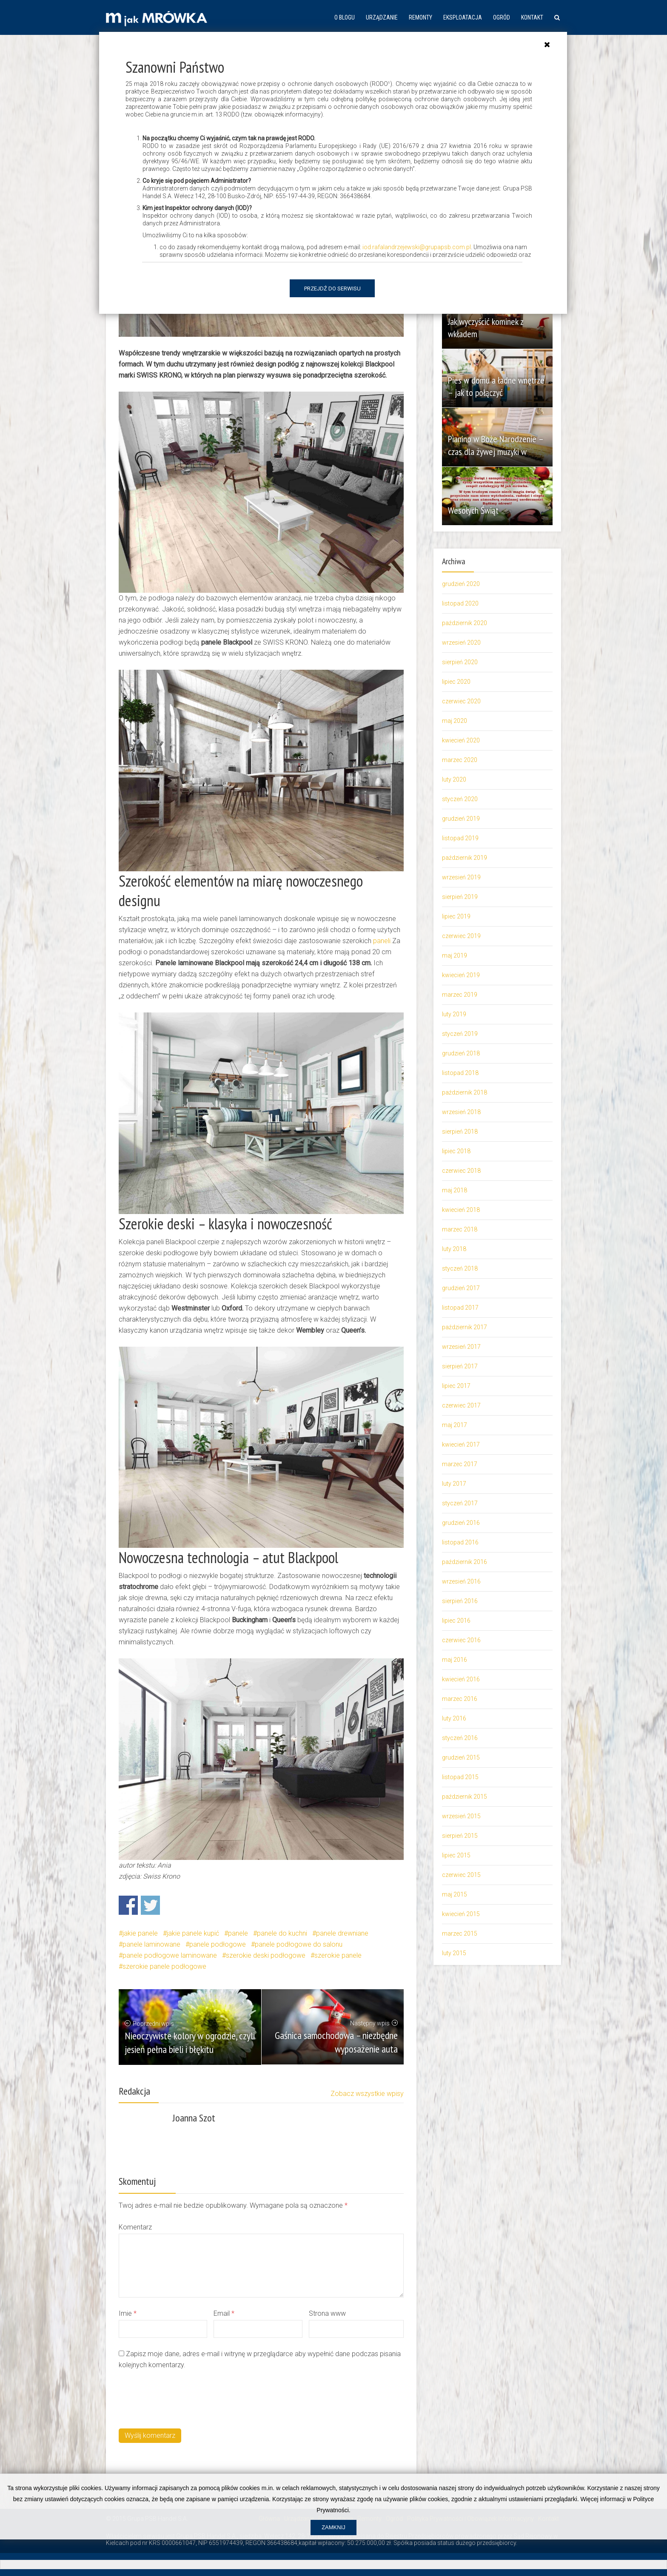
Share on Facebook (128, 1905)
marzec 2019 (459, 994)
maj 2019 (454, 955)
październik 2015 (464, 1796)
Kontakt (532, 17)
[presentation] (183, 2397)
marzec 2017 (459, 1464)
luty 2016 (454, 1718)
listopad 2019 (460, 838)
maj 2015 (454, 1894)
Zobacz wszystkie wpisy (367, 2094)
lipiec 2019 (456, 916)
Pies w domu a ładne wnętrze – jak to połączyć (492, 386)
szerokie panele (338, 1955)
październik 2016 (464, 1561)
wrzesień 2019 (461, 877)
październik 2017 (464, 1327)
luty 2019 (454, 1014)
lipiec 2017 (456, 1385)
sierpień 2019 (460, 896)
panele (238, 1933)
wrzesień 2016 (461, 1581)
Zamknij (333, 2564)
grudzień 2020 (461, 583)
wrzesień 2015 (461, 1816)
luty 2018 (454, 1248)
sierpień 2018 (460, 1131)
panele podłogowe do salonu (298, 1944)
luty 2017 (454, 1483)
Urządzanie (382, 17)
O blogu (344, 17)
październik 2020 (464, 623)
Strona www (327, 2313)
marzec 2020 (459, 759)
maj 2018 (454, 1190)
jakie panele (140, 1933)
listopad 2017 (460, 1307)
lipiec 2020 (456, 681)
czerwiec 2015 (461, 1874)
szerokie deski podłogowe (265, 1955)
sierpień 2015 (460, 1835)
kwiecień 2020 (461, 740)
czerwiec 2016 (461, 1640)
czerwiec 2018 (461, 1170)
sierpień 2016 (460, 1601)
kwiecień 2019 (461, 975)
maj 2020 (454, 720)
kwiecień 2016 (461, 1679)
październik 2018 (464, 1092)
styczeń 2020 (460, 799)
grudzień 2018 (461, 1053)
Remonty (420, 17)
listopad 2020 (460, 603)
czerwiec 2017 (461, 1405)
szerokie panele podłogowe (164, 1966)
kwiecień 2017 (461, 1444)
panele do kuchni (282, 1933)
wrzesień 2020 (461, 642)
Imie (128, 2313)
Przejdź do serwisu (332, 288)
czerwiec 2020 (461, 701)
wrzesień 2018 (461, 1112)
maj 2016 (454, 1659)
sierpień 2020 (460, 662)
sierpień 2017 (460, 1366)
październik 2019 (464, 857)
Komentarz (135, 2227)
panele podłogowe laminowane (170, 1955)
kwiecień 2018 (461, 1209)
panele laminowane (151, 1944)
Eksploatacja (462, 17)
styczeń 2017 (460, 1503)
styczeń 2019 (460, 1033)
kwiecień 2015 (461, 1914)
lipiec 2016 (456, 1620)
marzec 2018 (459, 1229)
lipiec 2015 (456, 1855)
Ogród (501, 17)
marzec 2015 (459, 1933)
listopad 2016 (460, 1542)
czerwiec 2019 (461, 936)
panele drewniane (342, 1933)
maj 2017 (454, 1425)
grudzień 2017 (461, 1288)
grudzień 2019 (461, 818)
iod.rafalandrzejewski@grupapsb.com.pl (416, 247)
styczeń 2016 (460, 1737)
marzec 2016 (459, 1698)
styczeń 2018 (460, 1268)
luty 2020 (454, 779)
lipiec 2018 (456, 1151)
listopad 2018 (460, 1072)
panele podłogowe (217, 1944)
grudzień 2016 (461, 1522)
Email (224, 2313)
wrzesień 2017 (461, 1346)
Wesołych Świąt (475, 510)
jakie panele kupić (193, 1933)
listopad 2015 (460, 1777)
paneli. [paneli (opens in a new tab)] (382, 941)
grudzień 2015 (461, 1757)
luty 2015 (454, 1953)
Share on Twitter (150, 1905)
